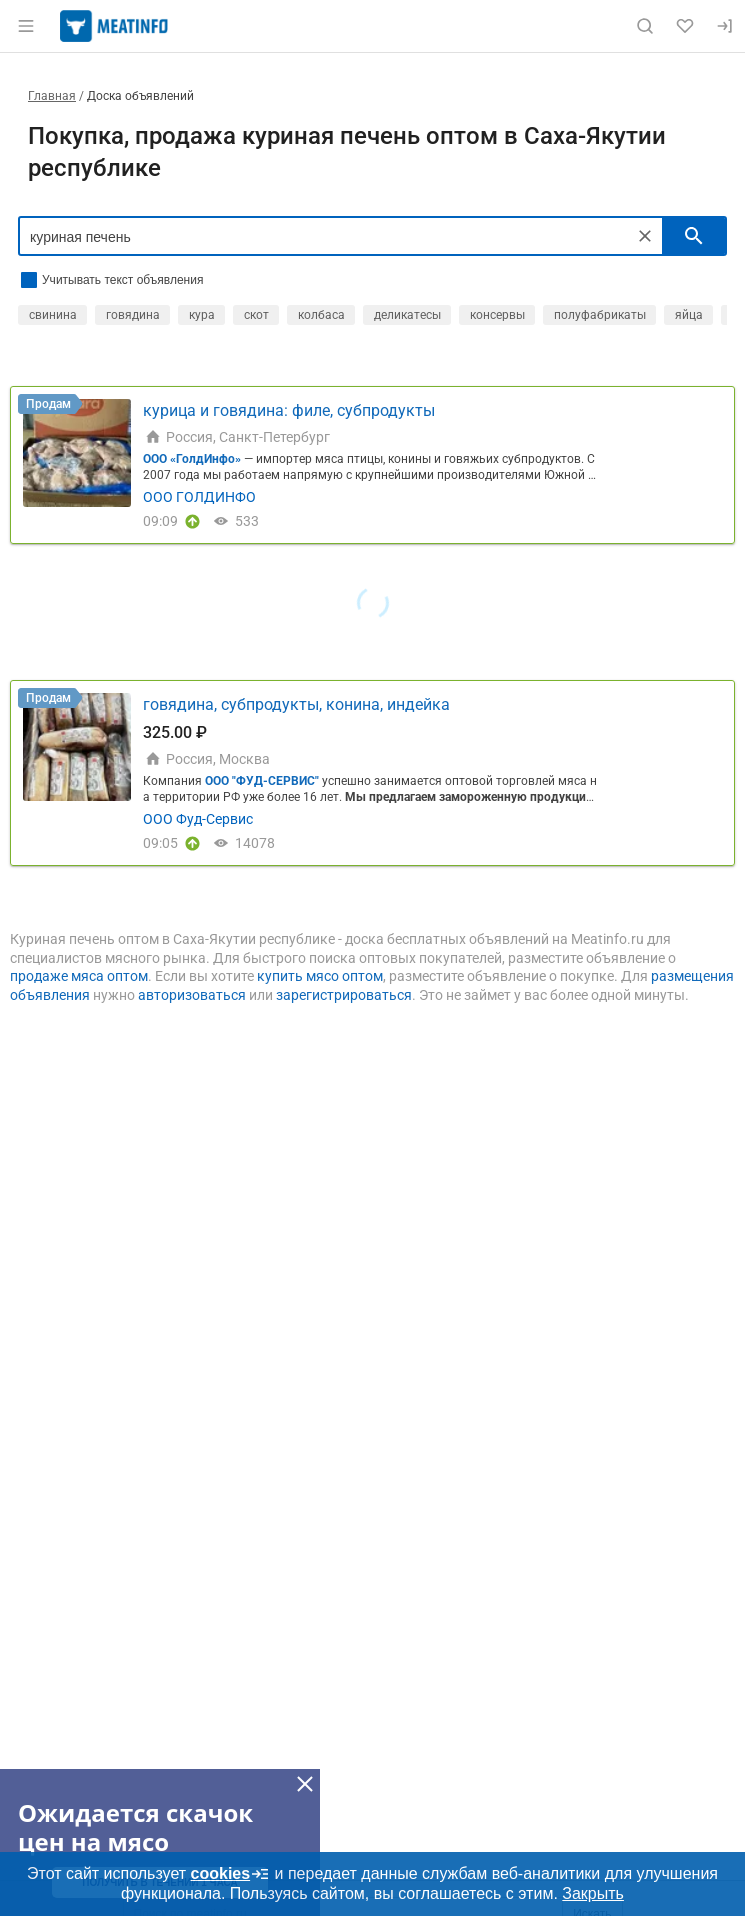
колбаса (321, 315)
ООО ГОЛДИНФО (199, 497)
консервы (497, 315)
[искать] (694, 236)
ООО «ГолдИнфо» (192, 459)
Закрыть (593, 1893)
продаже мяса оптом (79, 976)
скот (256, 315)
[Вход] (725, 26)
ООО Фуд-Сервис (198, 819)
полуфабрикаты (600, 315)
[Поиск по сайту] (645, 26)
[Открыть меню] (26, 26)
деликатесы (407, 315)
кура (202, 315)
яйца (689, 315)
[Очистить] (645, 236)
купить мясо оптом (320, 976)
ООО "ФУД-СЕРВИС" (262, 781)
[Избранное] (685, 26)
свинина (53, 315)
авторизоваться (192, 995)
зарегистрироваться (344, 995)
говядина (133, 315)
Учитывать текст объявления (122, 280)
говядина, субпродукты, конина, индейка (296, 704)
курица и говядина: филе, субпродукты (289, 410)
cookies (231, 1874)
